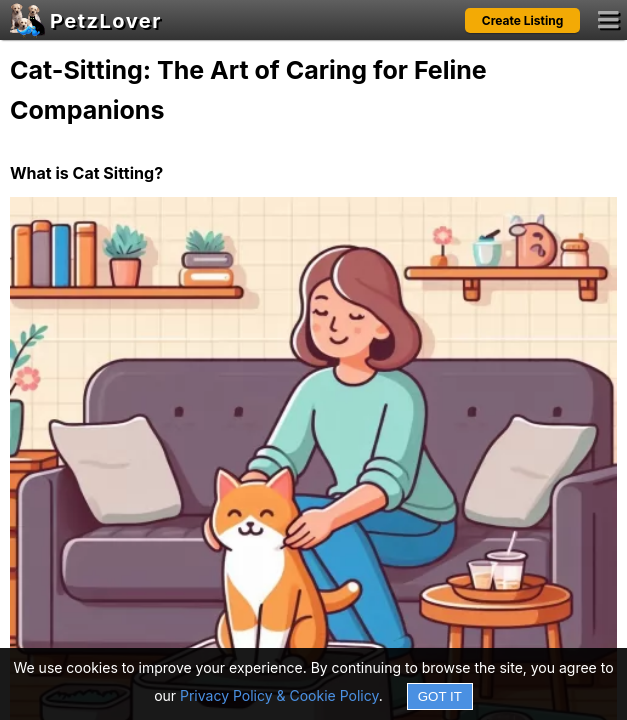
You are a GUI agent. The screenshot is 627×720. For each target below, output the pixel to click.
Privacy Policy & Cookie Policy (279, 695)
